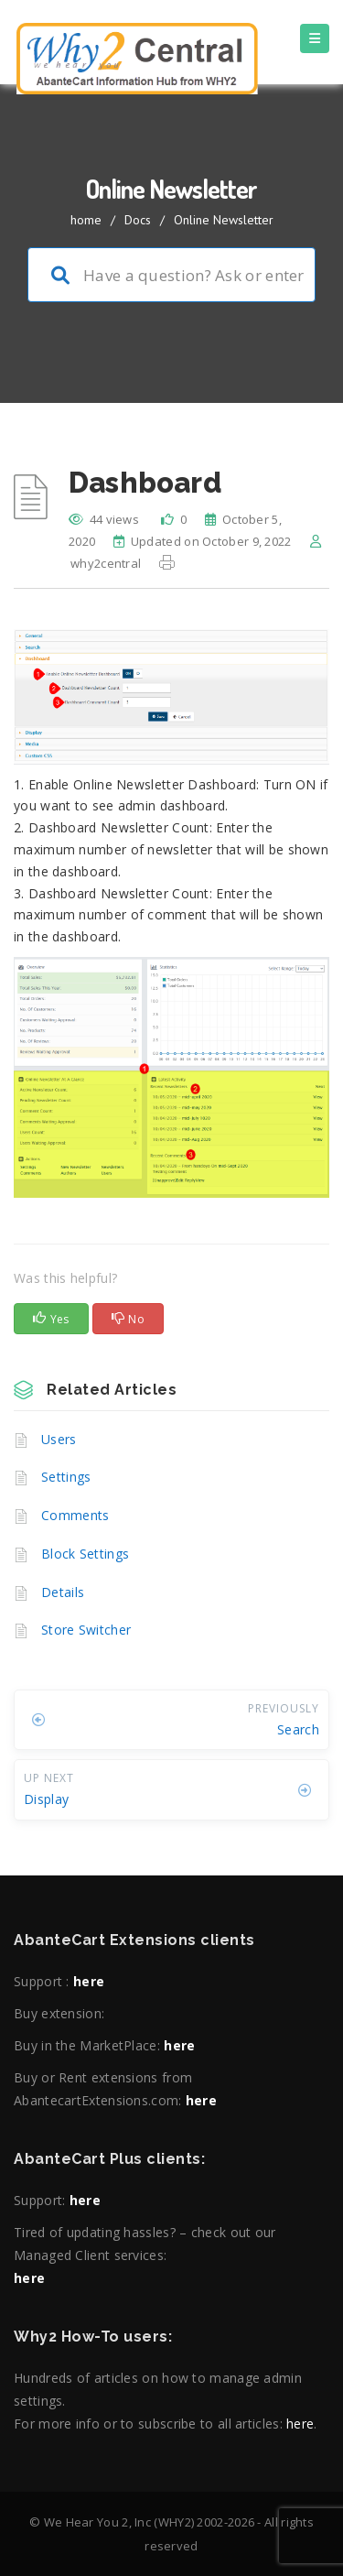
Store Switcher (86, 1629)
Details (62, 1592)
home (86, 220)
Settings (66, 1476)
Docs (137, 220)
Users (59, 1439)
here (88, 1981)
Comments (75, 1515)
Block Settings (85, 1553)
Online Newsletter (223, 220)
